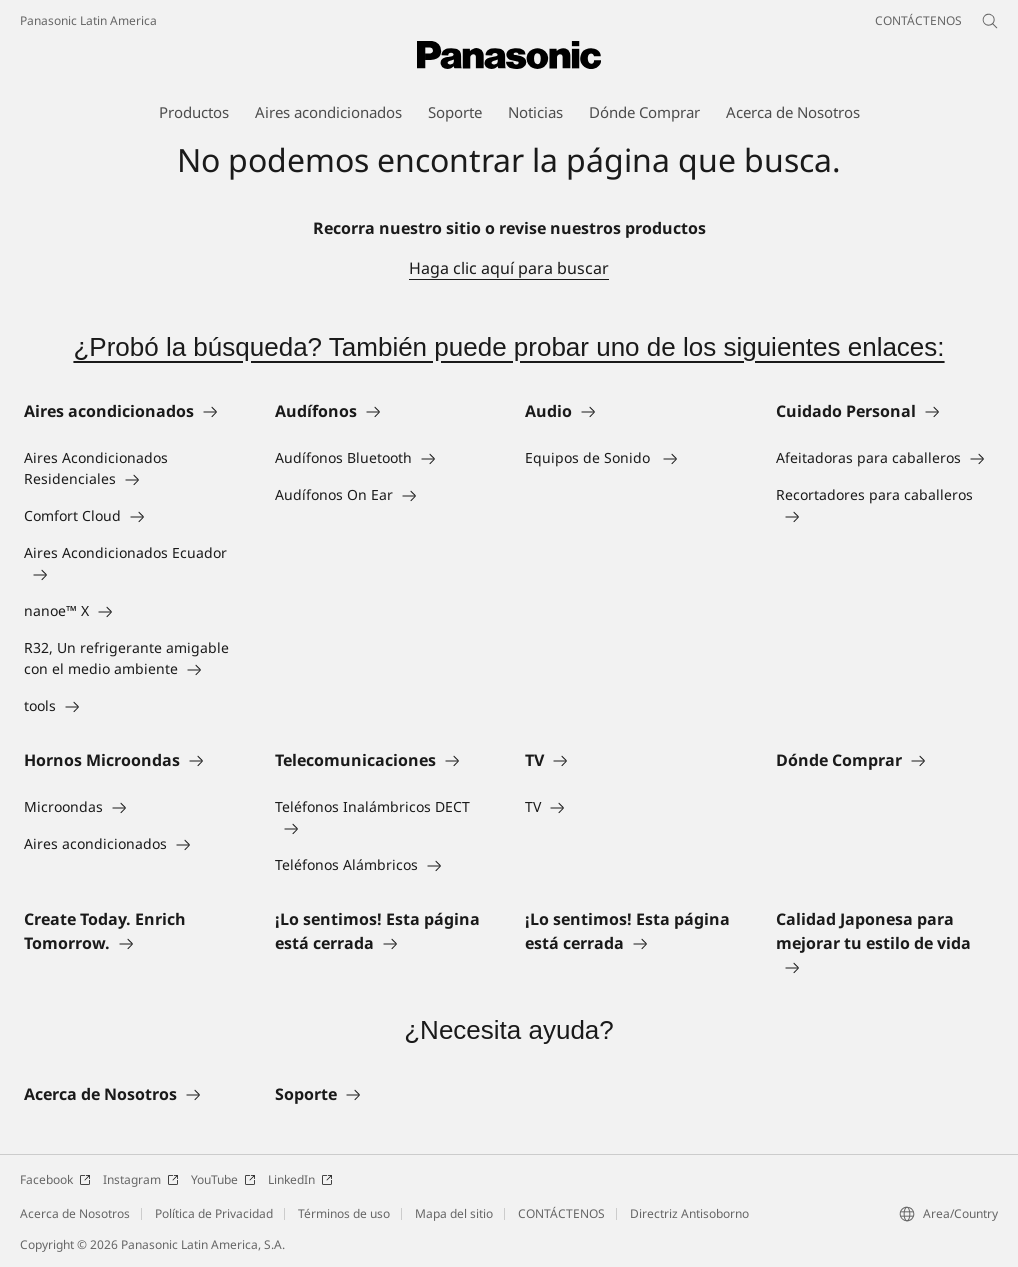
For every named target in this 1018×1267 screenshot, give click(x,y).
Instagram (141, 1179)
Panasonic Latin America (88, 20)
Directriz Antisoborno (689, 1213)
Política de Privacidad (214, 1213)
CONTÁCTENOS (561, 1213)
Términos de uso (344, 1213)
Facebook (55, 1179)
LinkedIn (300, 1179)
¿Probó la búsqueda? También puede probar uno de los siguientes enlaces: (508, 347)
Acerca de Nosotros (75, 1213)
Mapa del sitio (454, 1213)
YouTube (223, 1179)
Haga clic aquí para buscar (509, 268)
